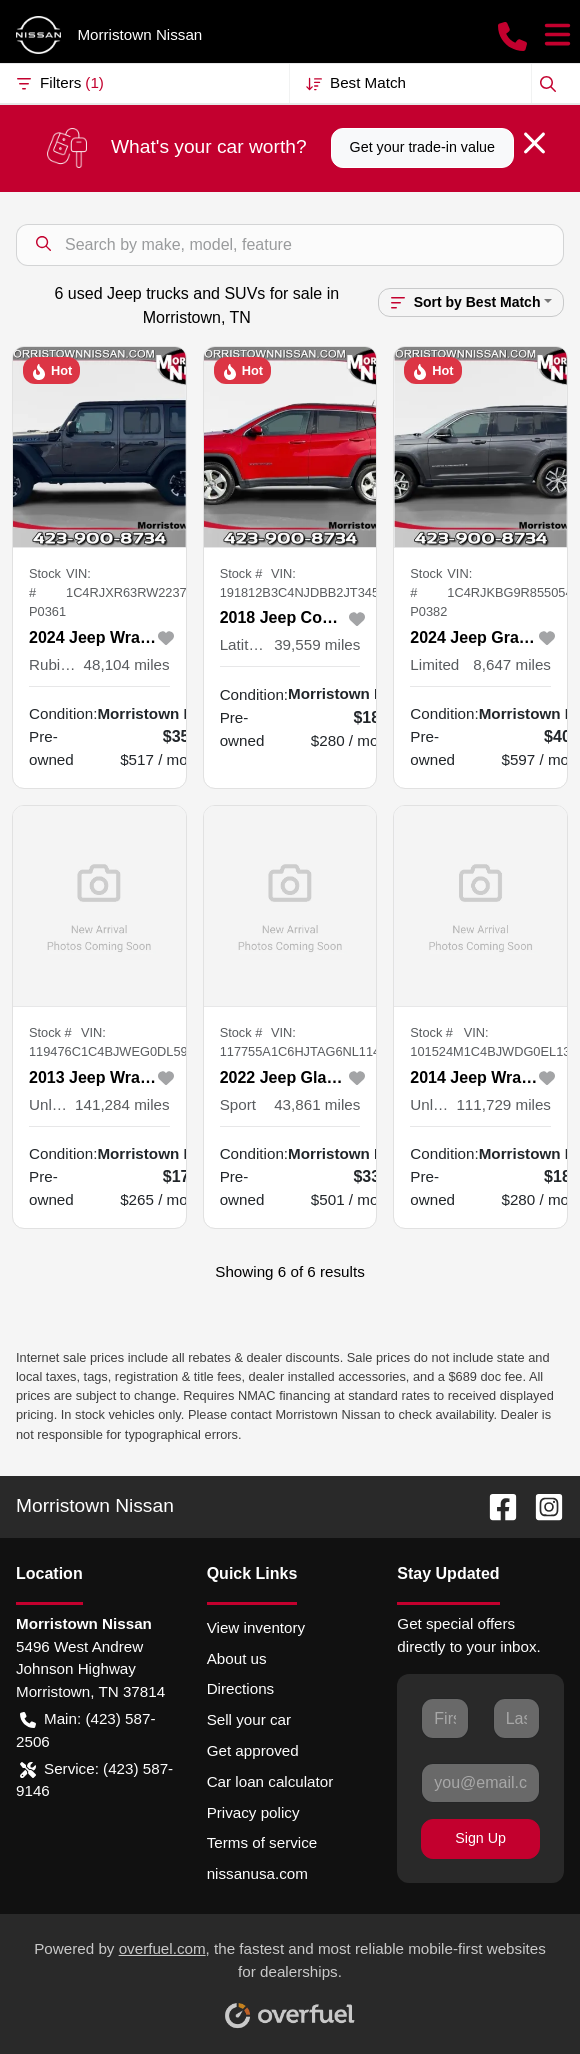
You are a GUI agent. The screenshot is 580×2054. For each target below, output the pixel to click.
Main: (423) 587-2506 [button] (85, 1729)
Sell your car (249, 1719)
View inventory (256, 1627)
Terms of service (262, 1842)
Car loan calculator (270, 1781)
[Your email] (480, 1783)
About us (237, 1658)
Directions (241, 1688)
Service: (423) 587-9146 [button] (94, 1779)
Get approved (253, 1750)
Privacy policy (253, 1812)
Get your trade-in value (422, 147)
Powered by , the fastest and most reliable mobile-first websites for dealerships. (290, 1977)
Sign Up (480, 1838)
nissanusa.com (257, 1873)
